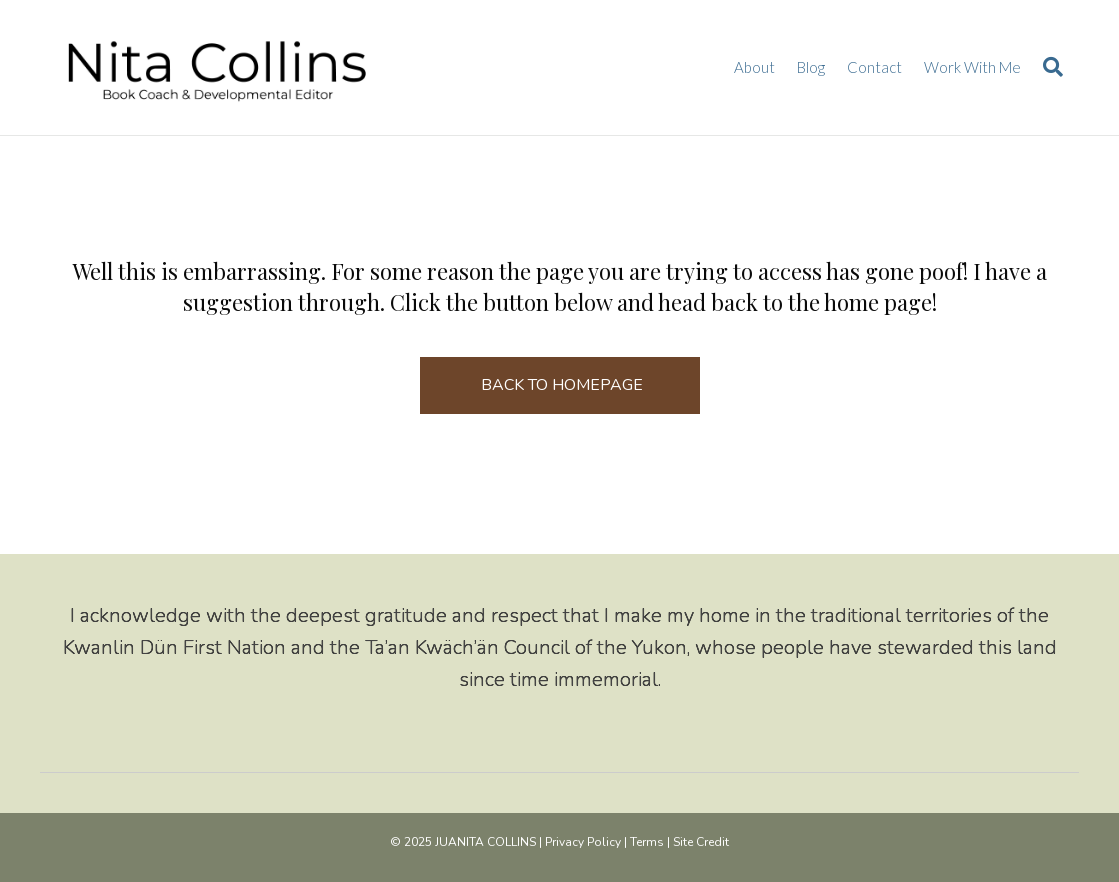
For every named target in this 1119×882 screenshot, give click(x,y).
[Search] (1047, 67)
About (754, 67)
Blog (811, 67)
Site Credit (701, 842)
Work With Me (972, 67)
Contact (874, 67)
